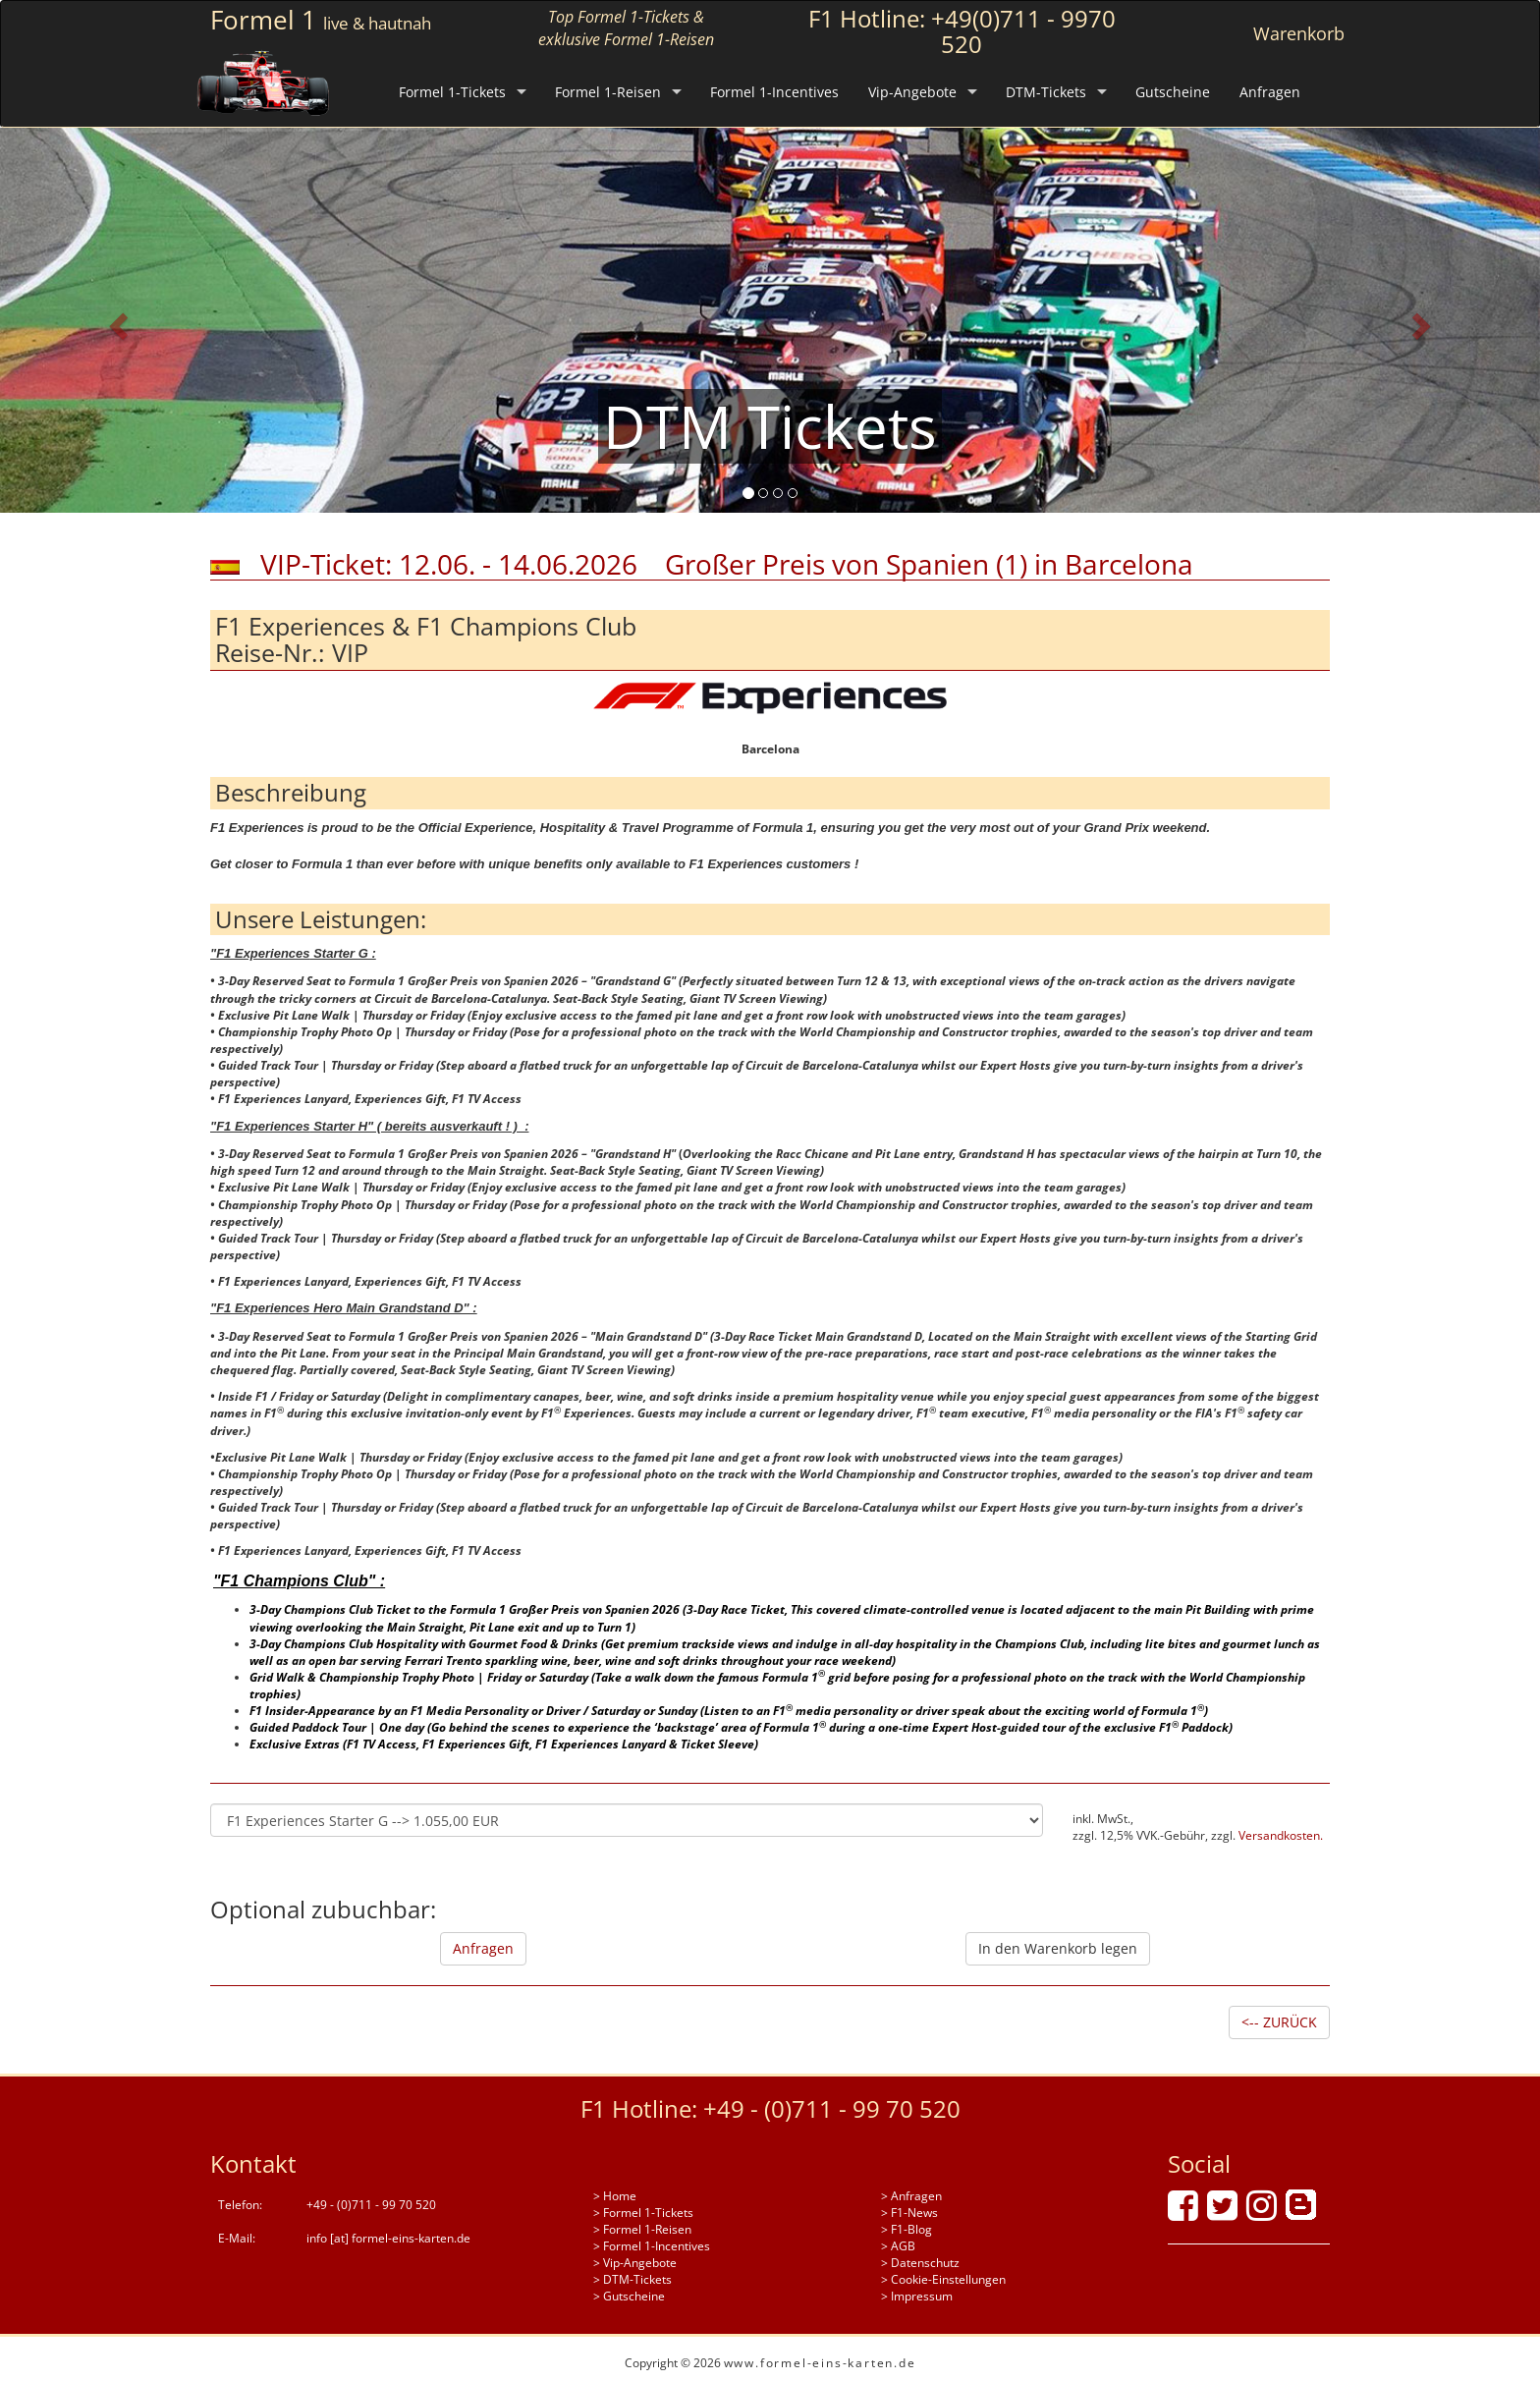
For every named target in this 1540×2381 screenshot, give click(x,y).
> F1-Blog (906, 2229)
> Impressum (917, 2296)
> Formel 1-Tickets (643, 2212)
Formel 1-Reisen (608, 92)
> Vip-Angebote (635, 2262)
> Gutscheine (629, 2296)
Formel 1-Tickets (452, 92)
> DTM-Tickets (632, 2279)
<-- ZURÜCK (1279, 2022)
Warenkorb (1299, 33)
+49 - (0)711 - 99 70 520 (832, 2108)
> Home (614, 2195)
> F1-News (909, 2212)
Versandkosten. (1280, 1835)
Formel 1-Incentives (774, 92)
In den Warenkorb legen (1057, 1948)
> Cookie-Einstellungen (943, 2279)
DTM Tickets (770, 426)
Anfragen (1269, 92)
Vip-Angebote (912, 92)
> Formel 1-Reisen (642, 2229)
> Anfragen (911, 2195)
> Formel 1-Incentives (651, 2246)
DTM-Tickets (1046, 92)
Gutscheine (1172, 92)
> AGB (898, 2246)
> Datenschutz (920, 2262)
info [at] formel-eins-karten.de (388, 2238)
